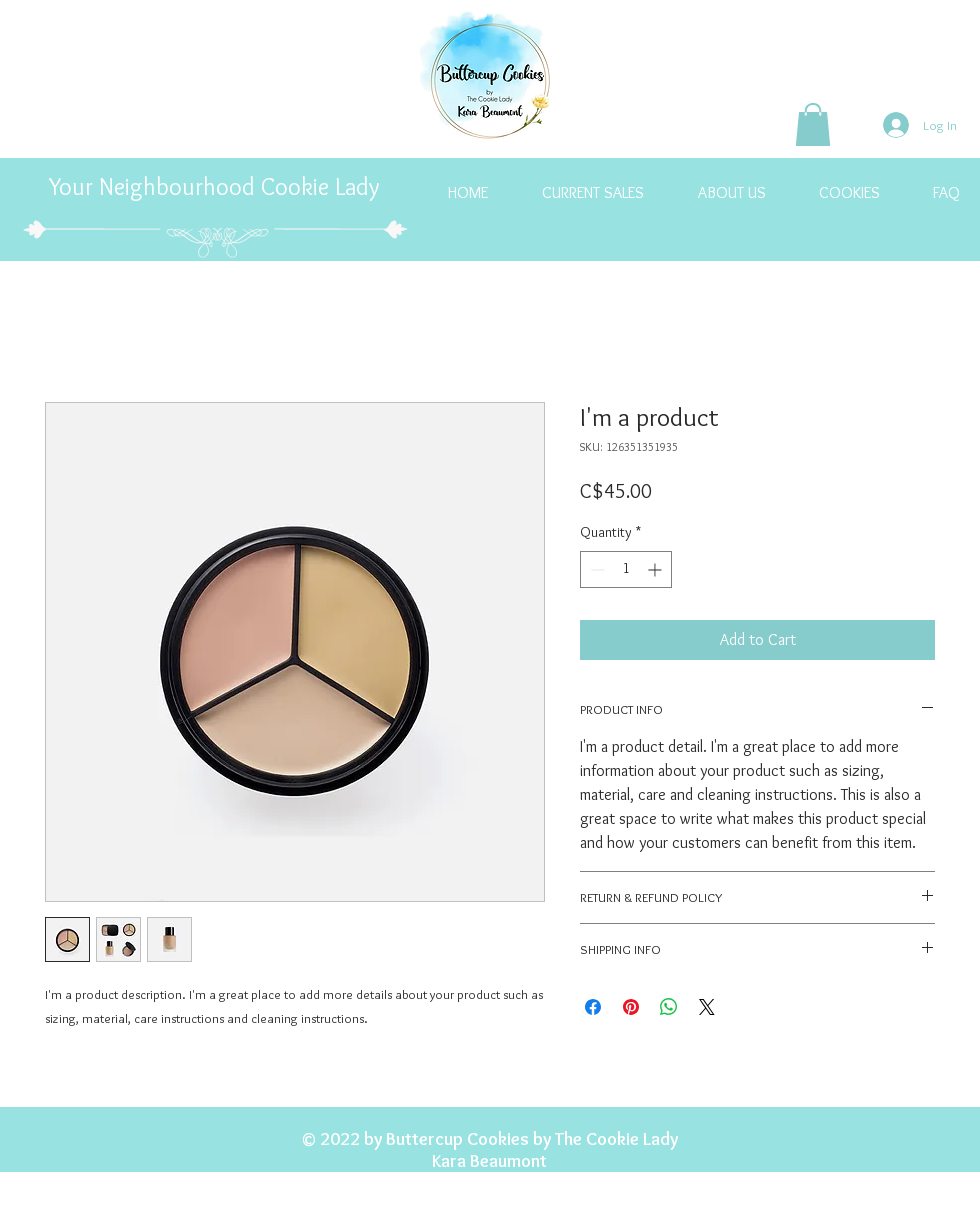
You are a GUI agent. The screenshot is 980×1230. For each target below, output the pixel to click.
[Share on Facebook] (593, 1007)
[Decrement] (595, 569)
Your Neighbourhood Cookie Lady (217, 186)
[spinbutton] (626, 569)
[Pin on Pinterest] (631, 1007)
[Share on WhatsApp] (669, 1007)
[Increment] (656, 569)
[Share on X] (707, 1007)
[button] (813, 124)
